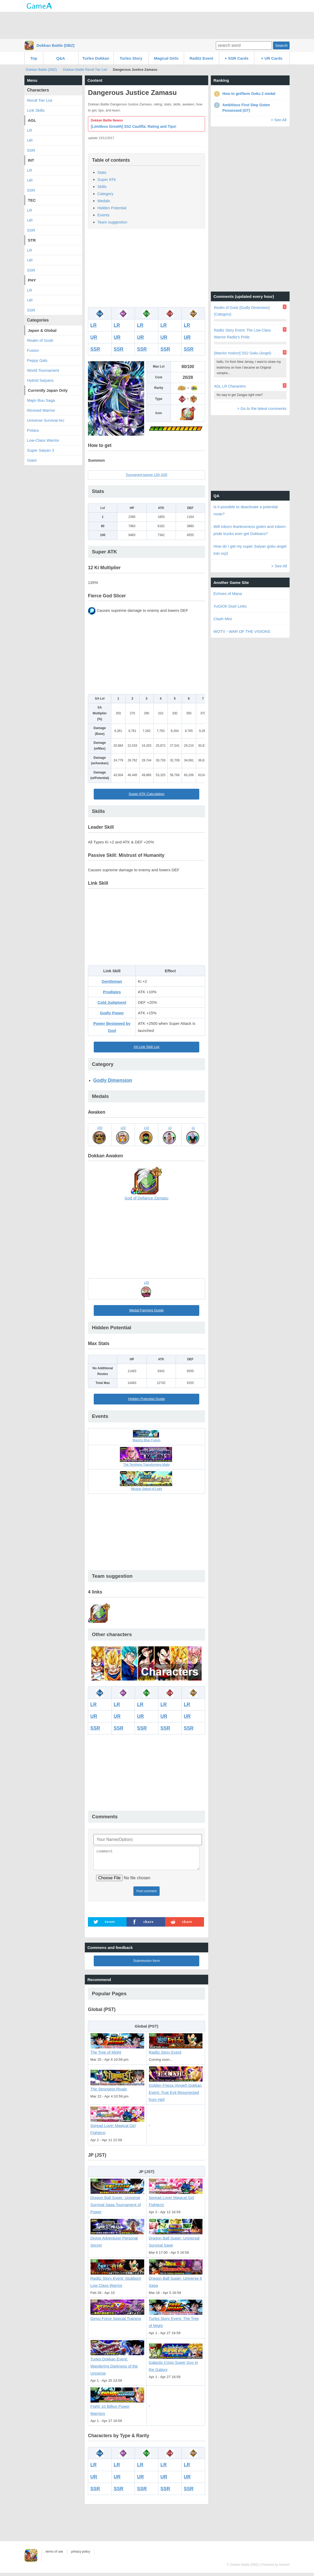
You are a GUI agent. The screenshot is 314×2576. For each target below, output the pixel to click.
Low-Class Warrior (43, 440)
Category (105, 193)
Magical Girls (166, 58)
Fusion (33, 350)
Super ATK (106, 179)
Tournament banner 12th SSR (147, 475)
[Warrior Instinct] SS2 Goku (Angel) (242, 353)
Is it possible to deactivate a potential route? (245, 510)
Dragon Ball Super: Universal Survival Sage (176, 2239)
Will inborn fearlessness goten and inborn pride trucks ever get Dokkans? (249, 530)
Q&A (60, 58)
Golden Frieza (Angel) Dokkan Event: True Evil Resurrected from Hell (176, 2090)
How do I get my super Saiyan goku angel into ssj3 (249, 550)
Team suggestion (112, 222)
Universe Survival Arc (46, 420)
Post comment (147, 1894)
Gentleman (112, 981)
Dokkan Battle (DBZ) (55, 45)
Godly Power (112, 1013)
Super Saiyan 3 (40, 450)
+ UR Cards (271, 58)
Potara (33, 430)
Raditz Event (201, 58)
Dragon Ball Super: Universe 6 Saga (176, 2279)
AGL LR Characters (230, 386)
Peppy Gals (37, 360)
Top (33, 58)
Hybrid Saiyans (40, 380)
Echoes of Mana (227, 593)
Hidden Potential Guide (146, 1399)
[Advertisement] (157, 25)
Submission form (146, 1964)
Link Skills (36, 110)
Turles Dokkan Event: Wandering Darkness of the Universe (117, 2363)
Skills (102, 186)
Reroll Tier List (39, 100)
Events (103, 215)
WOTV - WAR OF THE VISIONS (241, 631)
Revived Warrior (41, 410)
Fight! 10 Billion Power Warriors (117, 2407)
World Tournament (43, 370)
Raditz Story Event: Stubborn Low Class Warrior (117, 2279)
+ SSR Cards (236, 58)
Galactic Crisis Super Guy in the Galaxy (176, 2363)
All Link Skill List (146, 1047)
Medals (103, 200)
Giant (31, 460)
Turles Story (131, 58)
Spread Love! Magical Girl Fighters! (117, 2126)
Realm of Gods (40, 340)
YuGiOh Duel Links (230, 606)
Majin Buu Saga (41, 400)
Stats (101, 172)
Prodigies (112, 992)
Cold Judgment (111, 1002)
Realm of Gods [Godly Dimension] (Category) (242, 311)
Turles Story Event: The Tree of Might (176, 2319)
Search (281, 45)
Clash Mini (222, 619)
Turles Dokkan (95, 58)
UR (93, 337)
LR (93, 325)
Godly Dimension (112, 1080)
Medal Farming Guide (146, 1310)
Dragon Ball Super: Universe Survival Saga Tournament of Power (117, 2202)
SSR (95, 349)
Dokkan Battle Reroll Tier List (85, 70)
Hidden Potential (111, 208)
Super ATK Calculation (146, 794)
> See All (278, 120)
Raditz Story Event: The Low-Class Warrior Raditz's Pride (242, 333)
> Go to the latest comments (261, 408)
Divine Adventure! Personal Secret (117, 2239)
